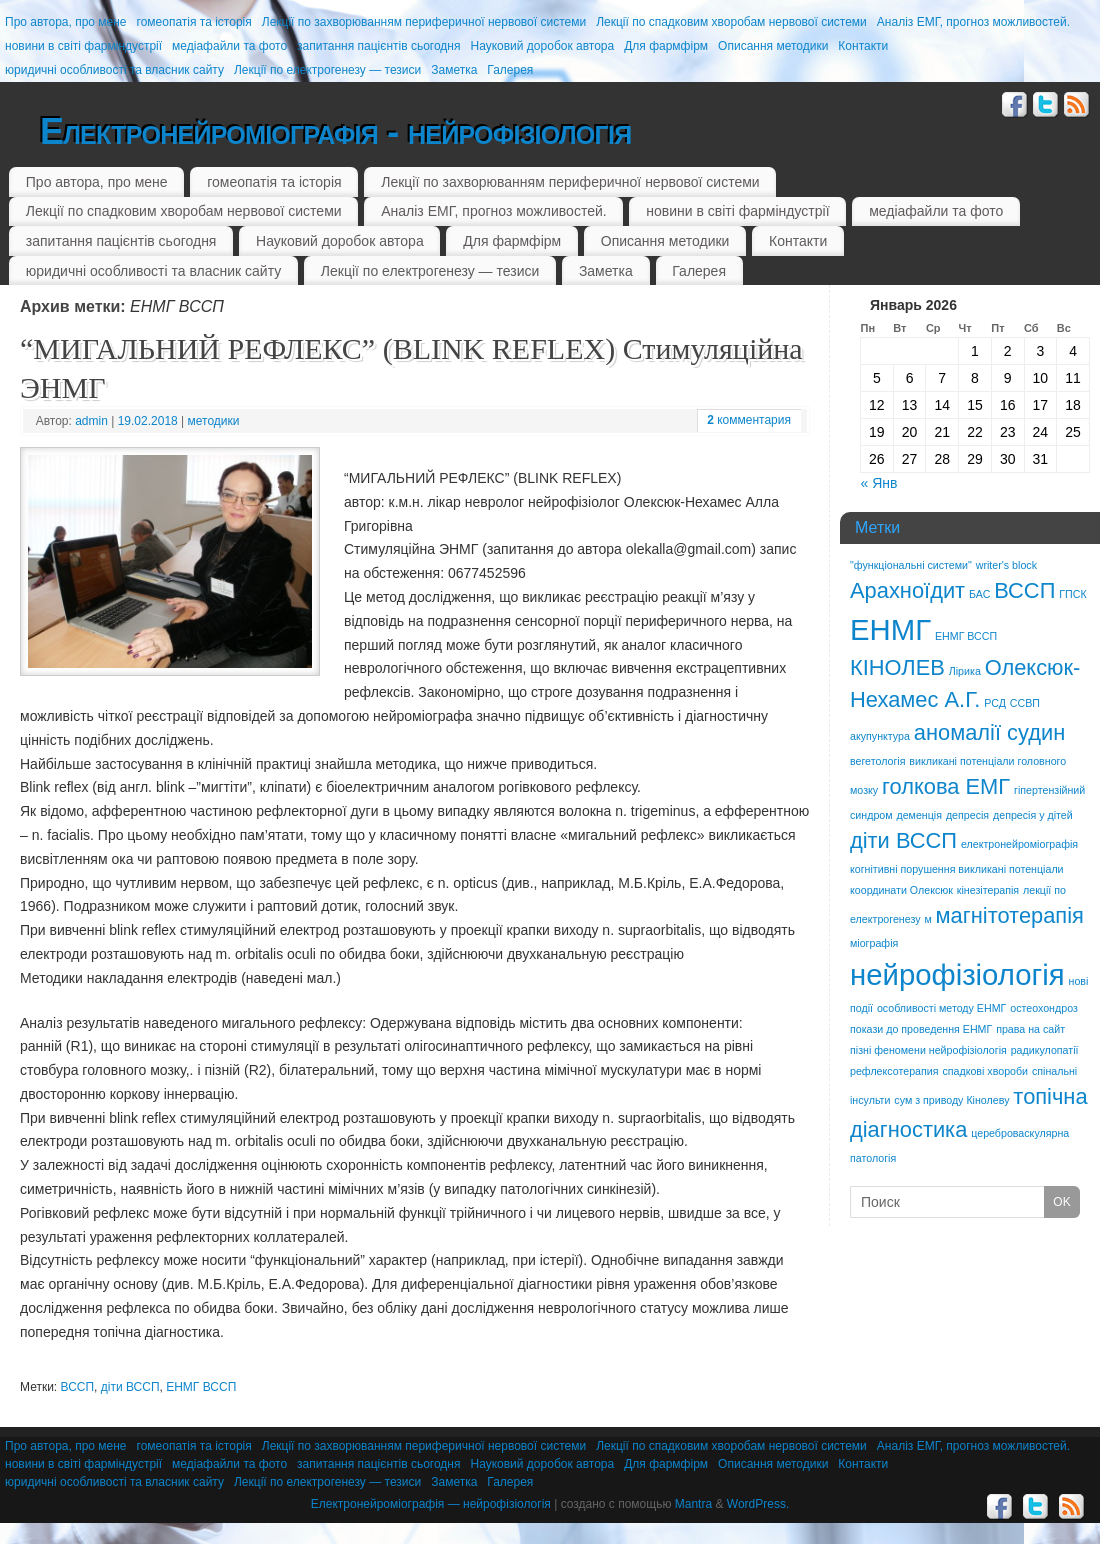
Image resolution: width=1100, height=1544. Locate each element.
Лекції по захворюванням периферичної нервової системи (424, 22)
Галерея (510, 70)
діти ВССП (130, 1387)
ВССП (78, 1387)
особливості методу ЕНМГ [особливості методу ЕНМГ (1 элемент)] (941, 1008)
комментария (749, 420)
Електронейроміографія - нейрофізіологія (335, 131)
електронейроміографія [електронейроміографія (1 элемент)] (1019, 844)
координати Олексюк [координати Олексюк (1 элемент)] (901, 890)
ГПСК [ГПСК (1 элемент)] (1072, 594)
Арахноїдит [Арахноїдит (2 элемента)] (907, 590)
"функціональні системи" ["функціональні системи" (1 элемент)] (911, 565)
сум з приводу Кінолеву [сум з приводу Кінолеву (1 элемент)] (951, 1100)
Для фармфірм (666, 46)
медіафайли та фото (229, 46)
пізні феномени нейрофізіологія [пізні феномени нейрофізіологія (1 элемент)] (928, 1050)
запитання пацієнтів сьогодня (378, 46)
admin (91, 421)
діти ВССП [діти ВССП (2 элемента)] (903, 840)
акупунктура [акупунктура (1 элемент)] (880, 736)
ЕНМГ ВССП (201, 1387)
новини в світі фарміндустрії (83, 46)
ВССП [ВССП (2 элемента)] (1024, 590)
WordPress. (758, 1504)
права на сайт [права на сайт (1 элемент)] (1030, 1029)
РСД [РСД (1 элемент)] (995, 703)
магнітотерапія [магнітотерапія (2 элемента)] (1010, 915)
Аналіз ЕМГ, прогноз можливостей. (973, 22)
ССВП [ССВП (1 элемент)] (1025, 703)
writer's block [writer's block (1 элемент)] (1006, 565)
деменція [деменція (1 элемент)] (919, 815)
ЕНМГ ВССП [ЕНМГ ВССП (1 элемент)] (966, 636)
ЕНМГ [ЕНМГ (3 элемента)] (890, 629)
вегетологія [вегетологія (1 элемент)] (877, 761)
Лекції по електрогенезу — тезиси (327, 70)
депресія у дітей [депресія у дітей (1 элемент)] (1033, 815)
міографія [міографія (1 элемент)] (874, 943)
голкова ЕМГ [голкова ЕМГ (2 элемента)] (946, 786)
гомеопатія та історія (194, 22)
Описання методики (773, 46)
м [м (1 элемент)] (927, 919)
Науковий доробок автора (542, 46)
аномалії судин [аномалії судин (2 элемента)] (990, 732)
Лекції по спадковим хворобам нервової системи (731, 22)
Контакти (863, 46)
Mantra (693, 1504)
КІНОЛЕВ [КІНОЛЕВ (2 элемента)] (897, 667)
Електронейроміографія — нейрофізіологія (431, 1504)
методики (214, 421)
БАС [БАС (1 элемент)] (979, 594)
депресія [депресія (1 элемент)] (967, 815)
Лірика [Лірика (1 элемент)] (965, 671)
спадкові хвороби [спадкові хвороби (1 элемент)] (985, 1071)
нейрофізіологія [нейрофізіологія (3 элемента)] (957, 974)
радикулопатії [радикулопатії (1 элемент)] (1045, 1050)
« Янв (879, 483)
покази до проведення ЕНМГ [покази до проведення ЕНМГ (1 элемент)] (921, 1029)
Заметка (454, 70)
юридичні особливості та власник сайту (114, 70)
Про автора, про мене (66, 22)
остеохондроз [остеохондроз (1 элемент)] (1044, 1008)
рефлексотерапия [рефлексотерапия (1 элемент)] (894, 1071)
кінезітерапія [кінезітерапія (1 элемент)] (988, 890)
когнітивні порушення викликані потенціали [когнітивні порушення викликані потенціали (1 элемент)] (957, 869)
